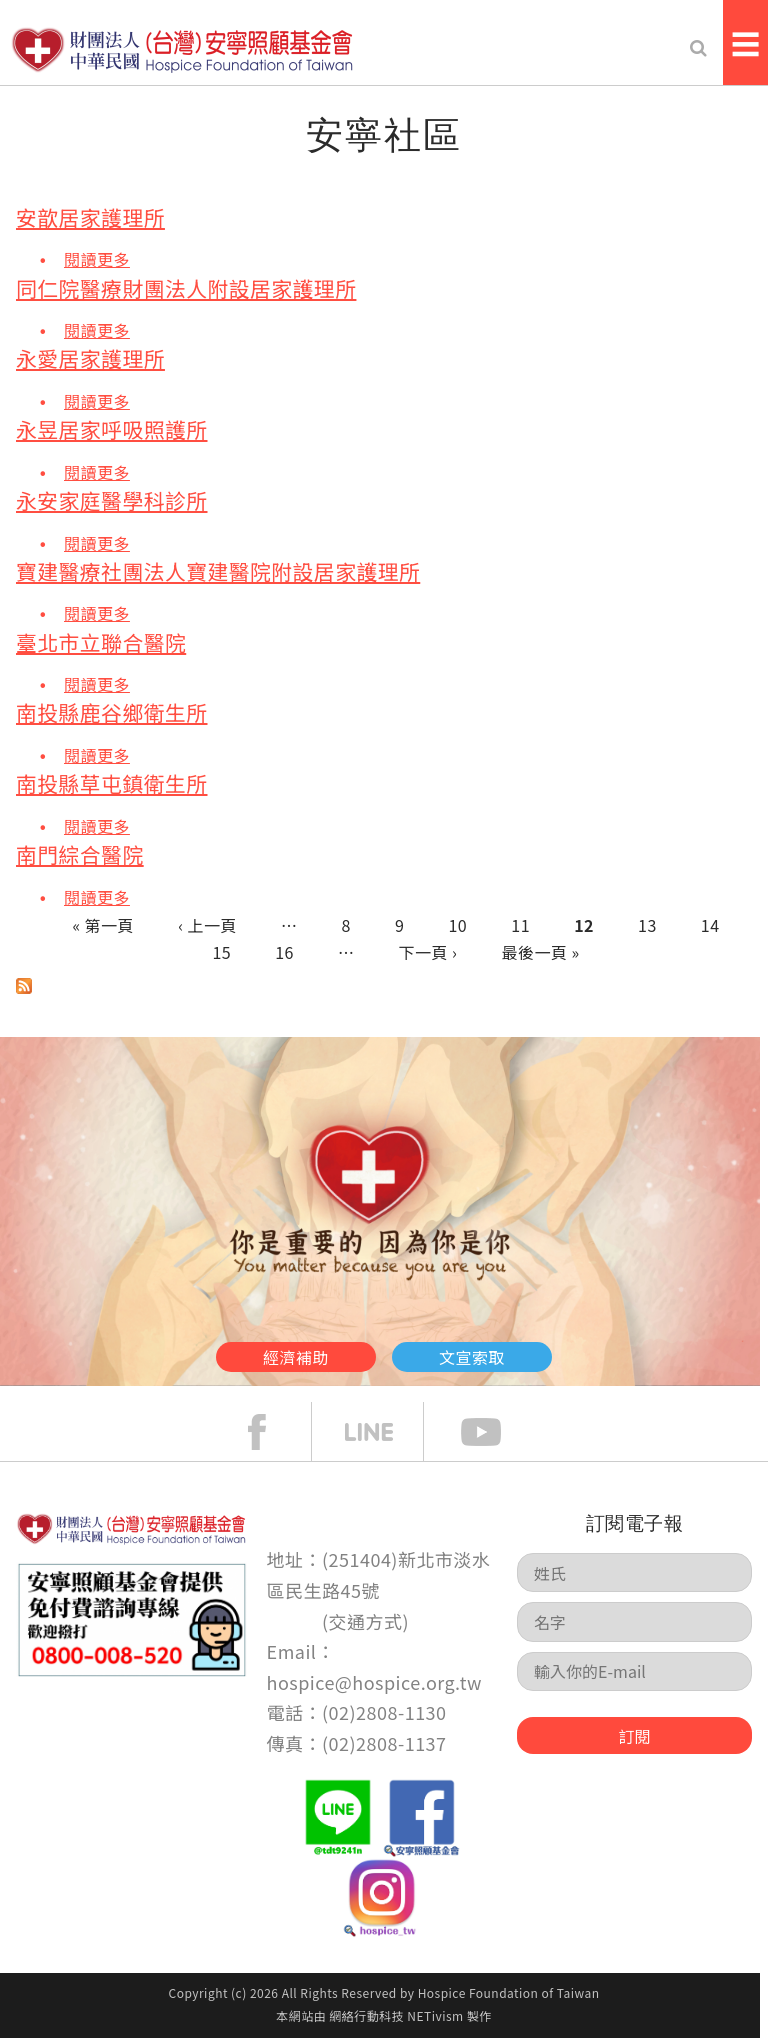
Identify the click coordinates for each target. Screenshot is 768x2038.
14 (710, 925)
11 (520, 925)
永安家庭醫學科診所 (112, 500)
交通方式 (366, 1621)
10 (458, 925)
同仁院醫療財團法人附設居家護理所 (186, 288)
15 (221, 952)
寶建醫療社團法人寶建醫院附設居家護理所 (218, 571)
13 (647, 925)
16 (284, 952)
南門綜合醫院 (80, 854)
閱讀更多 (97, 258)
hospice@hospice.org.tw (374, 1682)
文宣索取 (472, 1357)
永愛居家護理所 (90, 358)
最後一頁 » (540, 952)
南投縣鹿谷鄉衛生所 (112, 712)
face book (272, 1432)
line (384, 1432)
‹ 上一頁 (207, 925)
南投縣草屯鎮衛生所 (112, 783)
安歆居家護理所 (90, 217)
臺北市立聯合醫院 (101, 642)
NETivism (435, 2015)
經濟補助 (296, 1357)
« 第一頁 (103, 925)
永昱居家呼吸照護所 (112, 429)
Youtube (496, 1432)
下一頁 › (428, 952)
